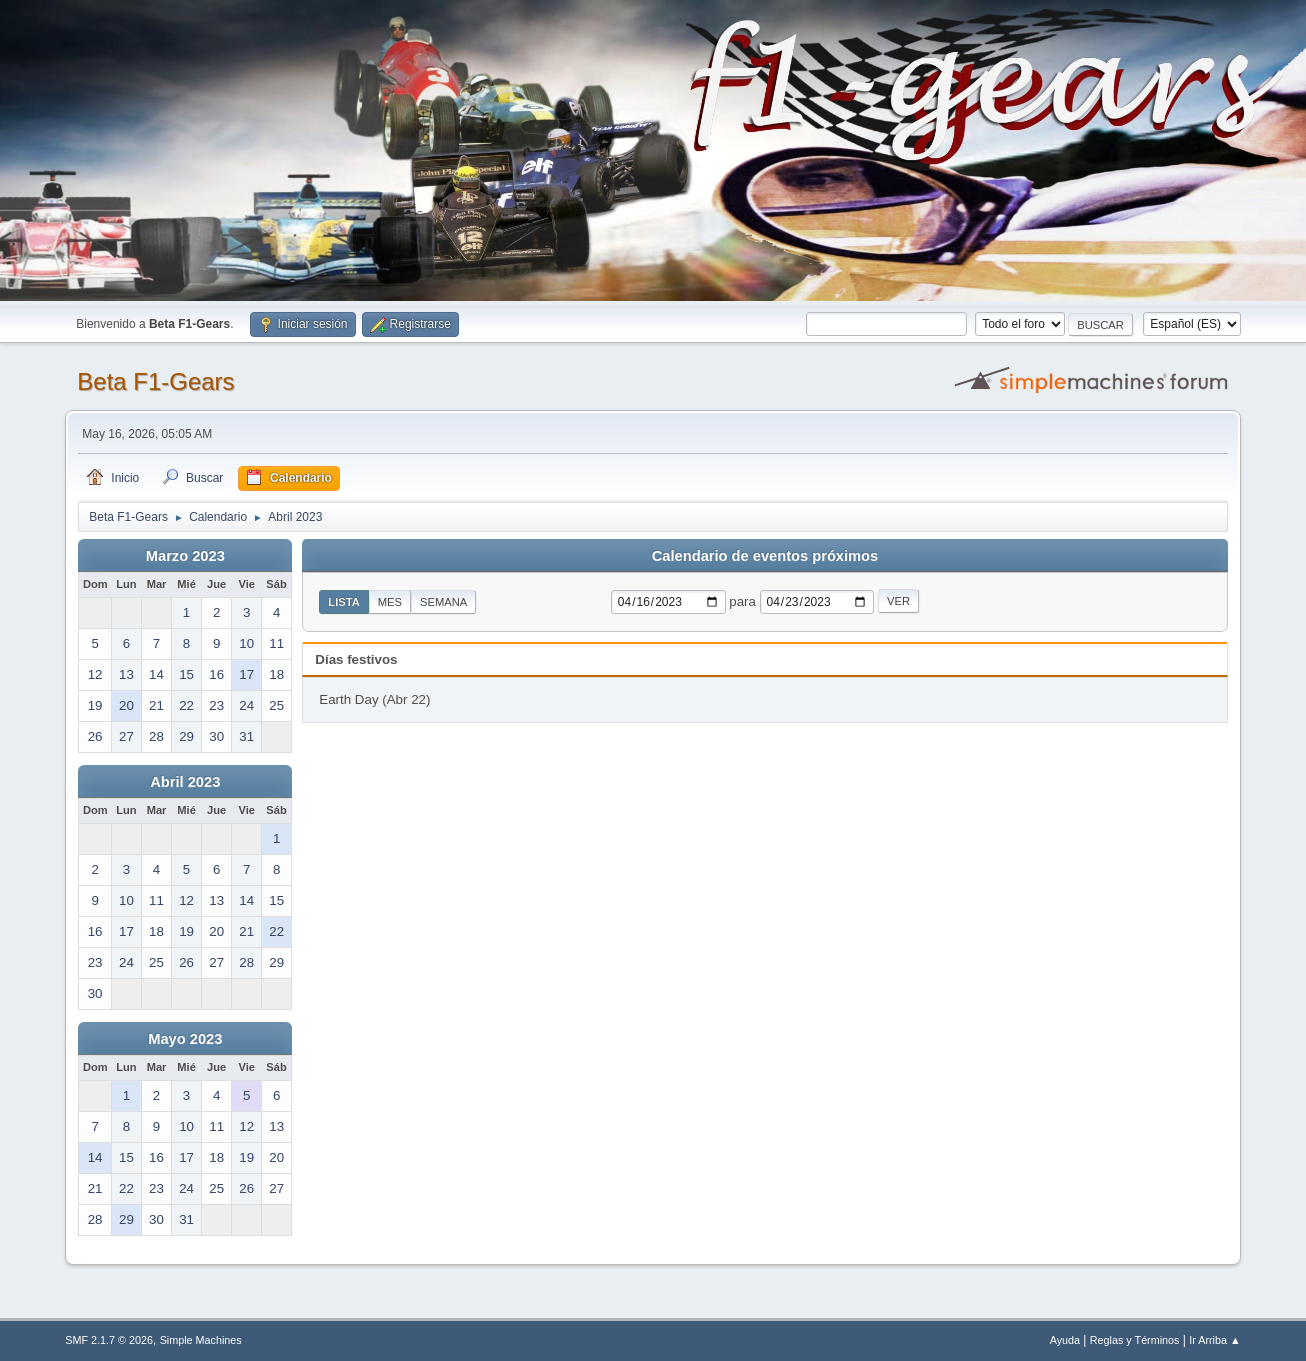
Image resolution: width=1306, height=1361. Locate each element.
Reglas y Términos (1135, 1340)
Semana (443, 602)
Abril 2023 (185, 782)
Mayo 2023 (185, 1039)
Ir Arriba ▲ (1214, 1340)
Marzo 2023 (185, 556)
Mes (390, 602)
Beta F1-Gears (155, 381)
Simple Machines (201, 1340)
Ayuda (1065, 1340)
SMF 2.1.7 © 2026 (109, 1340)
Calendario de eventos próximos (765, 556)
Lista (344, 602)
